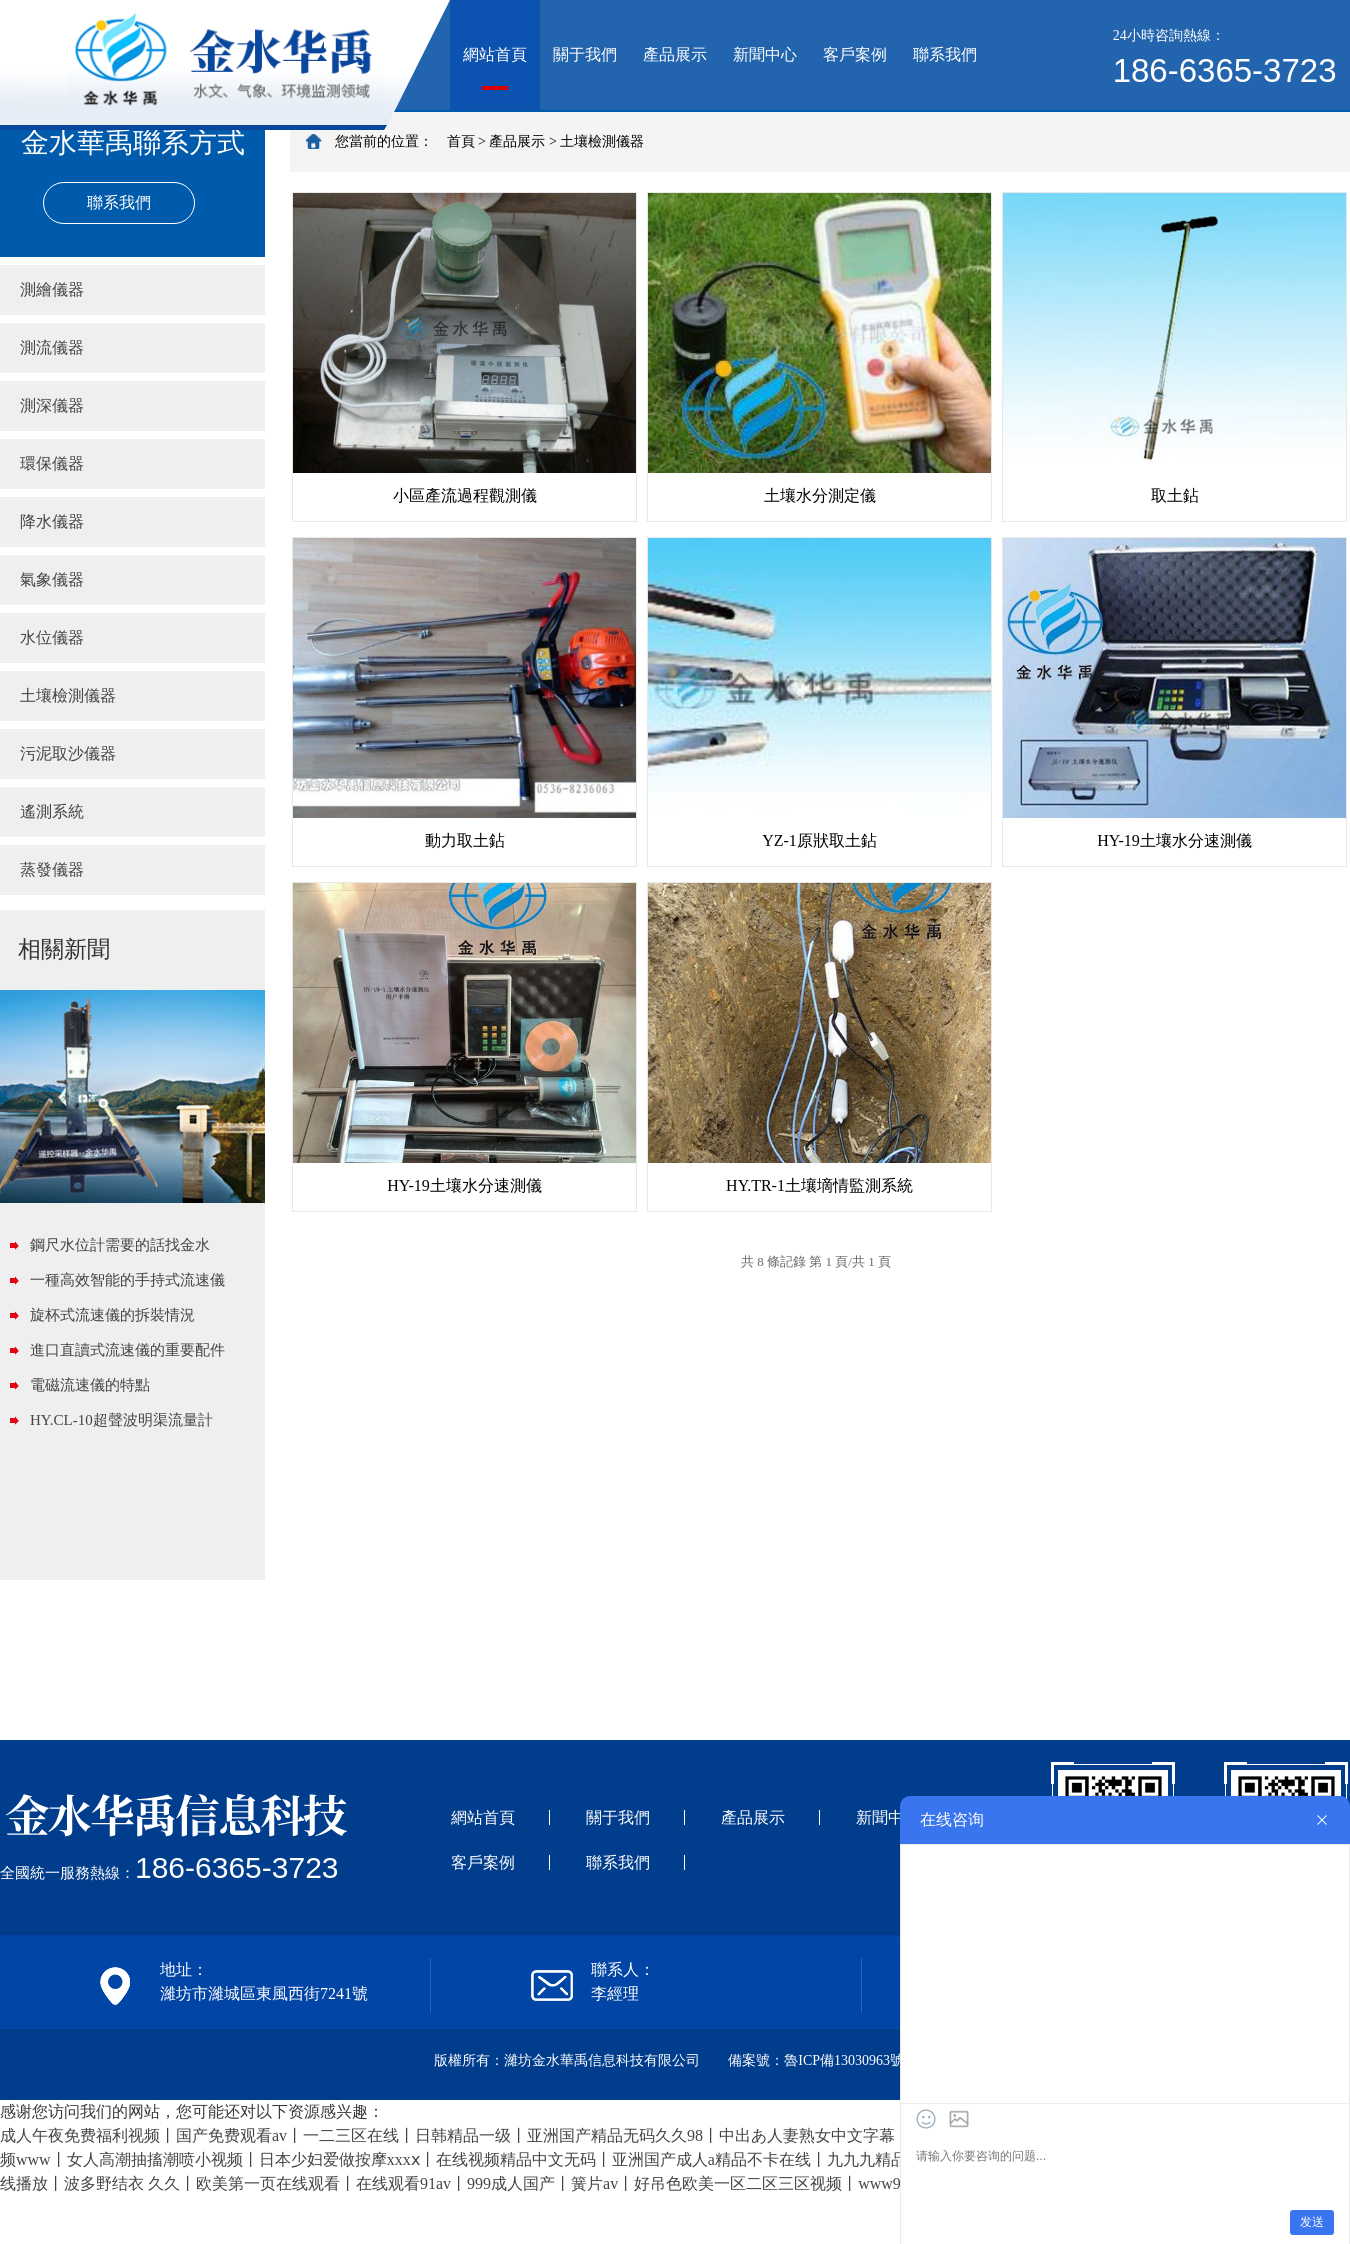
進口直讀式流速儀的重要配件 (127, 1350)
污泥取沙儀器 (68, 753)
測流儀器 (52, 347)
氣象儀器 (52, 579)
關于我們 (585, 54)
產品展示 (675, 54)
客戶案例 (855, 54)
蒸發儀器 (52, 869)
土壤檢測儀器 (68, 695)
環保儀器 (52, 463)
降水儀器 (52, 521)
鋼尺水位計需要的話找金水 (120, 1245)
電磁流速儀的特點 (90, 1385)
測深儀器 (52, 405)
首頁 (461, 141)
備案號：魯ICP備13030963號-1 (821, 2060)
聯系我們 (945, 54)
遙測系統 (52, 811)
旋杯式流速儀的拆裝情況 (112, 1315)
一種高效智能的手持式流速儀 (127, 1280)
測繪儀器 (52, 289)
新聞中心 (765, 54)
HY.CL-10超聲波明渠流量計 (121, 1420)
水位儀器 (52, 637)
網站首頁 (495, 54)
